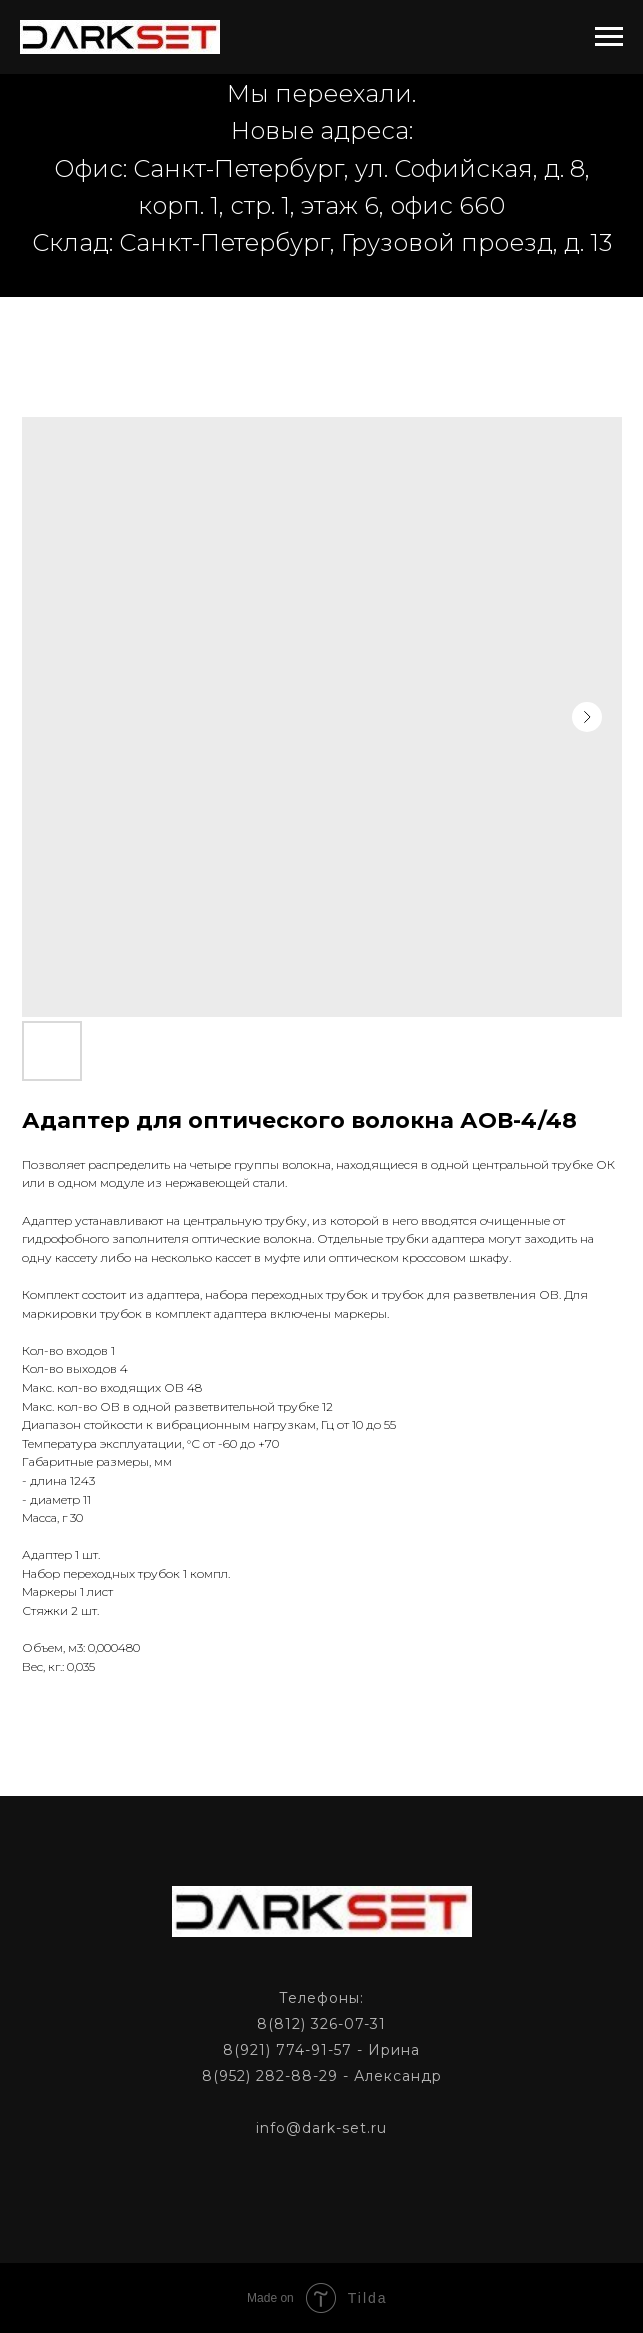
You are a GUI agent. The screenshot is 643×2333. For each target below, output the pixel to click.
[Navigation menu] (609, 37)
